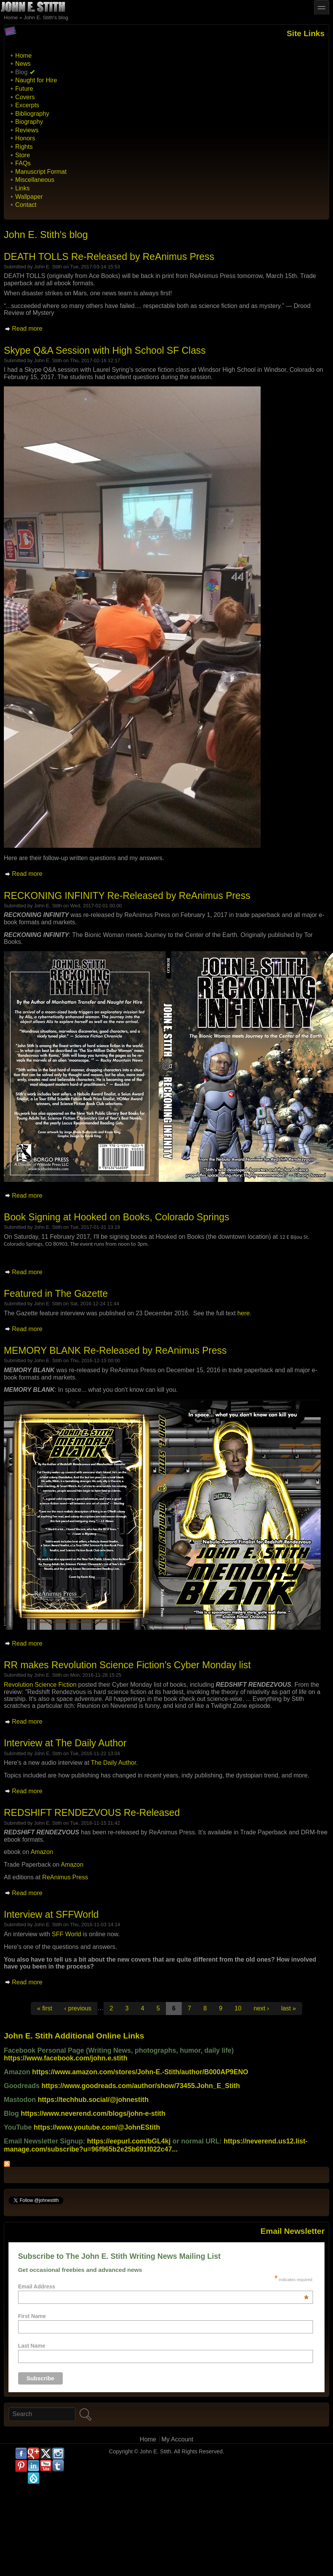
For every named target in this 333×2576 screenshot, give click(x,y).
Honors (25, 138)
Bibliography (32, 113)
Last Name (31, 2346)
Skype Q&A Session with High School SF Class (105, 350)
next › (261, 2008)
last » (288, 2008)
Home (11, 17)
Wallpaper (29, 196)
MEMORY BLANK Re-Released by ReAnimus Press (115, 1350)
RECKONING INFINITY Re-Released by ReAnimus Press (127, 895)
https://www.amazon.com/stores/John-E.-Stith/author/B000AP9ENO (140, 2072)
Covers (25, 97)
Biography (29, 121)
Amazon (41, 1852)
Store (22, 155)
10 (237, 2008)
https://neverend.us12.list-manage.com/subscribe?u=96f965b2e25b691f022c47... (156, 2145)
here (244, 1313)
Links (22, 188)
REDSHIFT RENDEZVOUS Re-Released (92, 1812)
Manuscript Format (41, 171)
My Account (177, 2439)
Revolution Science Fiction (40, 1684)
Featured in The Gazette (56, 1293)
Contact (26, 204)
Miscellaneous (34, 179)
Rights (24, 146)
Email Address (163, 2286)
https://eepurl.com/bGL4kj (129, 2141)
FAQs (23, 163)
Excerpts (27, 105)
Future (24, 88)
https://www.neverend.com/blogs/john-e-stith (93, 2113)
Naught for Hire (36, 80)
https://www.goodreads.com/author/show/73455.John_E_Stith (141, 2086)
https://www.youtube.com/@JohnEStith (97, 2127)
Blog (21, 72)
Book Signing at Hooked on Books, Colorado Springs (116, 1216)
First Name (32, 2316)
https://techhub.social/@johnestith (93, 2099)
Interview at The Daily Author (65, 1742)
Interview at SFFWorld (51, 1914)
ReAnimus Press (65, 1877)
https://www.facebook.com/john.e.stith (65, 2058)
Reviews (26, 130)
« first (44, 2008)
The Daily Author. (114, 1762)
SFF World (66, 1934)
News (23, 63)
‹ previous (77, 2008)
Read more (27, 328)
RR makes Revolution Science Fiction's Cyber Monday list (127, 1664)
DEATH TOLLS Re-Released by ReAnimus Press (109, 256)
